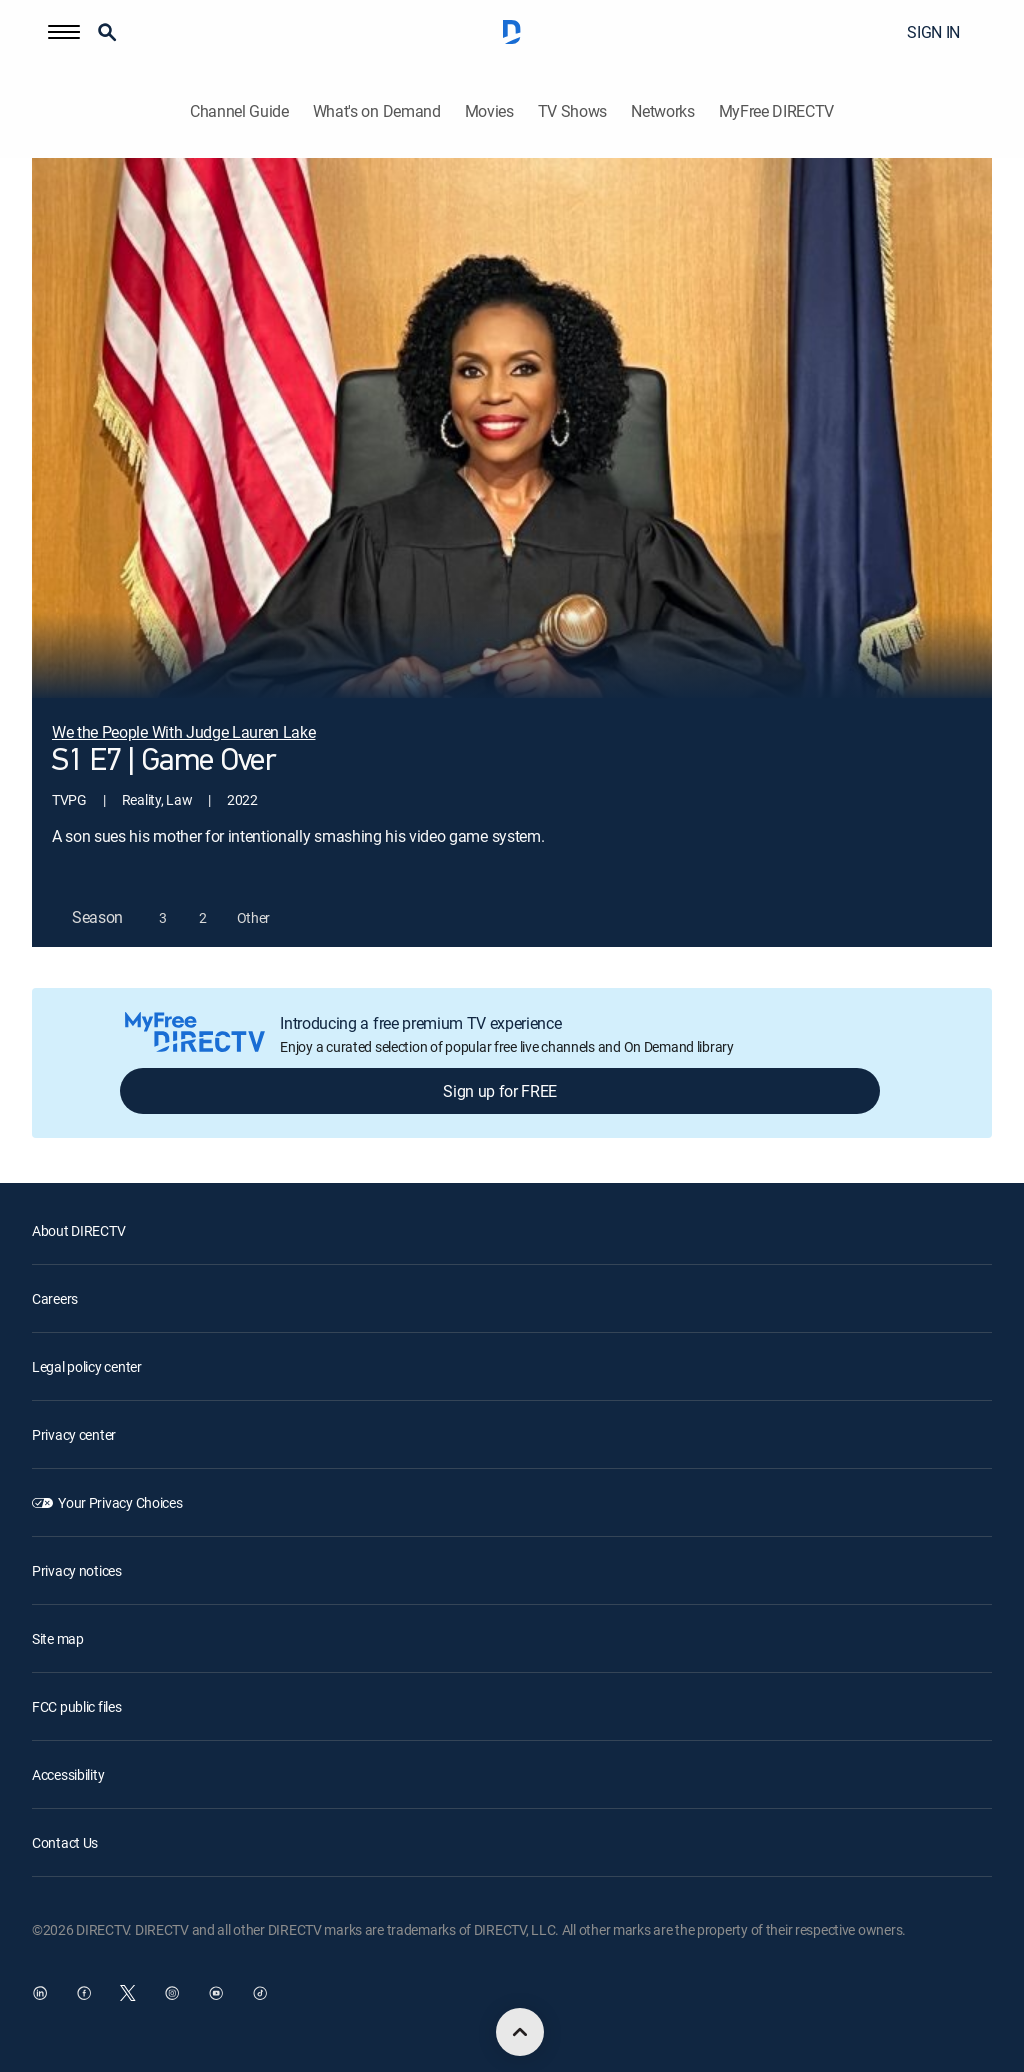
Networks (662, 111)
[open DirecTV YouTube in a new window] (216, 1993)
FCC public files (77, 1706)
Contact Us (65, 1842)
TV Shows (572, 111)
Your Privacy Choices (120, 1502)
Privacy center (74, 1434)
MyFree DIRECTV (777, 111)
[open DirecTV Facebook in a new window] (84, 1993)
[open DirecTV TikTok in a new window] (260, 1993)
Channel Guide (239, 111)
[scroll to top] (520, 2032)
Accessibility (68, 1774)
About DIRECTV (78, 1230)
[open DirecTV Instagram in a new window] (172, 1993)
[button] (64, 32)
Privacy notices (77, 1570)
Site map (58, 1638)
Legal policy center (87, 1366)
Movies (489, 111)
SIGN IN (933, 32)
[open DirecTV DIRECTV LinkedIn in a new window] (40, 1993)
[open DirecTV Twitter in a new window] (128, 1993)
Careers (55, 1298)
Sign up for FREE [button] (500, 1091)
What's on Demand (377, 111)
